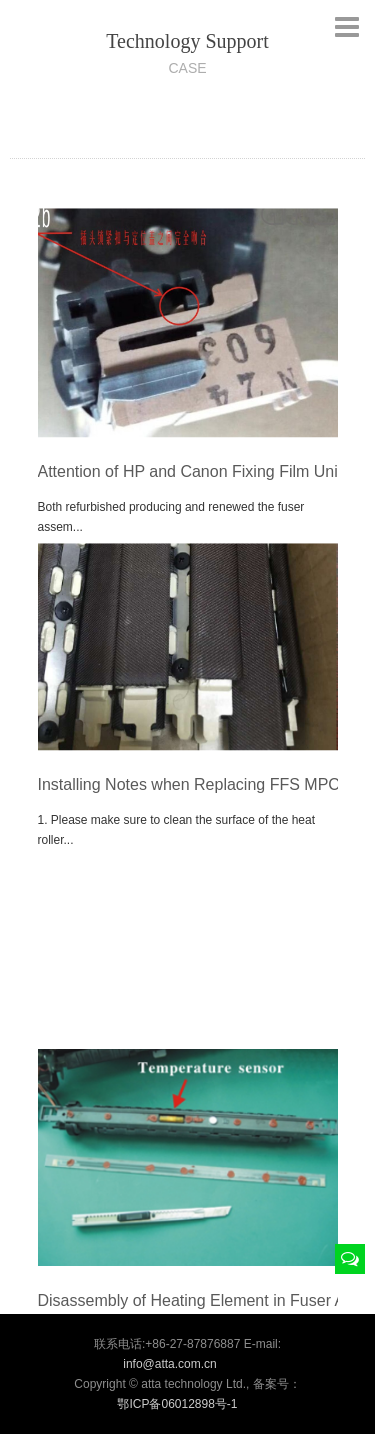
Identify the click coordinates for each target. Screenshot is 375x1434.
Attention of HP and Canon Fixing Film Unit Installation (188, 481)
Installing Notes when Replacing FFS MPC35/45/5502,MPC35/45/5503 (188, 794)
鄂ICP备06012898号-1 (177, 1404)
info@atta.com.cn (170, 1364)
